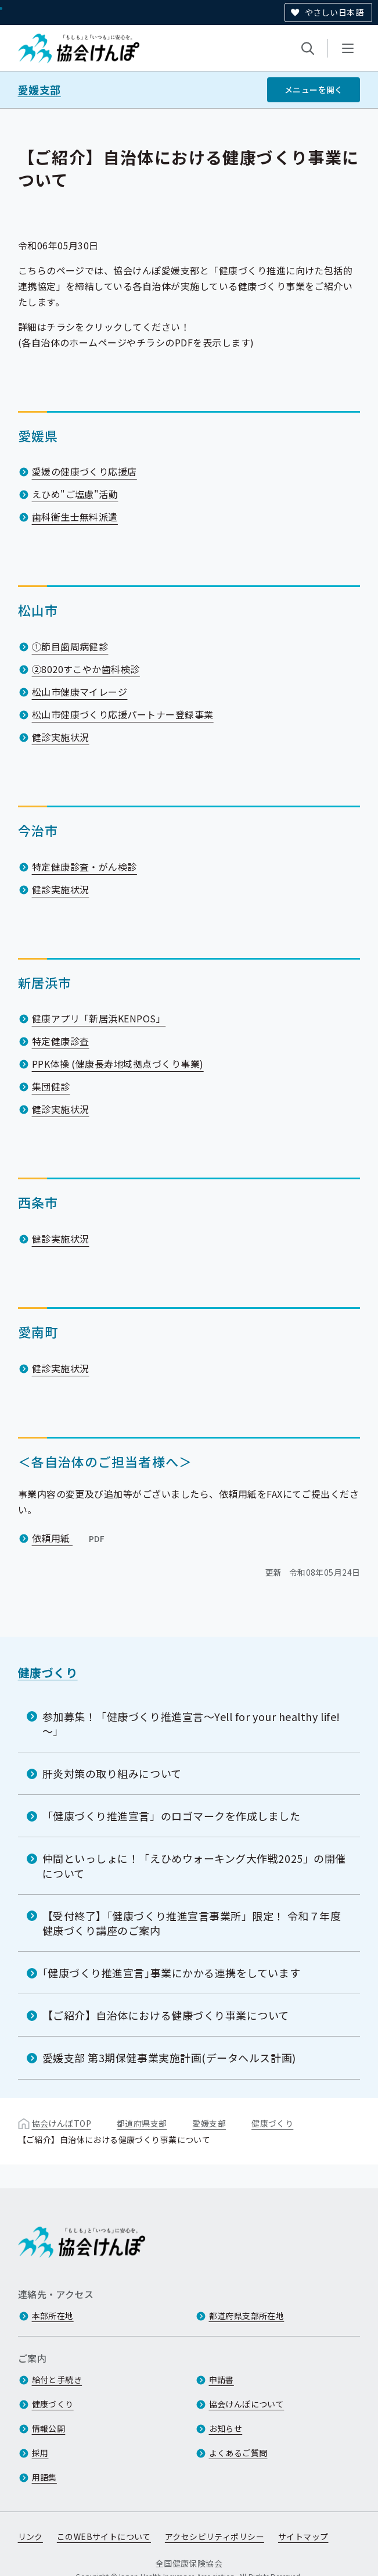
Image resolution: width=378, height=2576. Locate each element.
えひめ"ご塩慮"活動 (75, 494)
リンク (30, 2537)
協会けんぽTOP (61, 2122)
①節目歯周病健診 (70, 646)
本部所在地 (53, 2316)
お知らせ (226, 2429)
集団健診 (51, 1086)
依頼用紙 (69, 1538)
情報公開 (49, 2429)
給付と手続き (57, 2380)
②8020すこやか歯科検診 (86, 669)
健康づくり (48, 1672)
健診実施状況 (60, 737)
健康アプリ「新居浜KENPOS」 (99, 1018)
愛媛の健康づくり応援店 (84, 471)
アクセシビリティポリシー (214, 2537)
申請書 (221, 2380)
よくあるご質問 (238, 2453)
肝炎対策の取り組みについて (112, 1773)
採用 (40, 2453)
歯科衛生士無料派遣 (75, 517)
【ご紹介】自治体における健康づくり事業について (165, 2015)
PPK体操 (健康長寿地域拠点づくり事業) (118, 1064)
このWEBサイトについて (104, 2537)
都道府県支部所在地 (247, 2316)
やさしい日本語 (334, 12)
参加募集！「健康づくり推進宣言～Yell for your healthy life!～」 (191, 1723)
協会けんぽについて (247, 2404)
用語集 (44, 2478)
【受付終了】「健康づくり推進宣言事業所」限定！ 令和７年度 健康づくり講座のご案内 (191, 1922)
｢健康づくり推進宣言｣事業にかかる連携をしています (171, 1972)
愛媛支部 (39, 90)
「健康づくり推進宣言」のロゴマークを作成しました (171, 1815)
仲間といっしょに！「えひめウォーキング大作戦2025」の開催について (194, 1865)
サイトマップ (303, 2537)
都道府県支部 (142, 2122)
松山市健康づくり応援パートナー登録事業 (123, 714)
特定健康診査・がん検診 (84, 866)
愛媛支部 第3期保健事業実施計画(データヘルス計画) (169, 2057)
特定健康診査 (60, 1041)
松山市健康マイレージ (80, 692)
